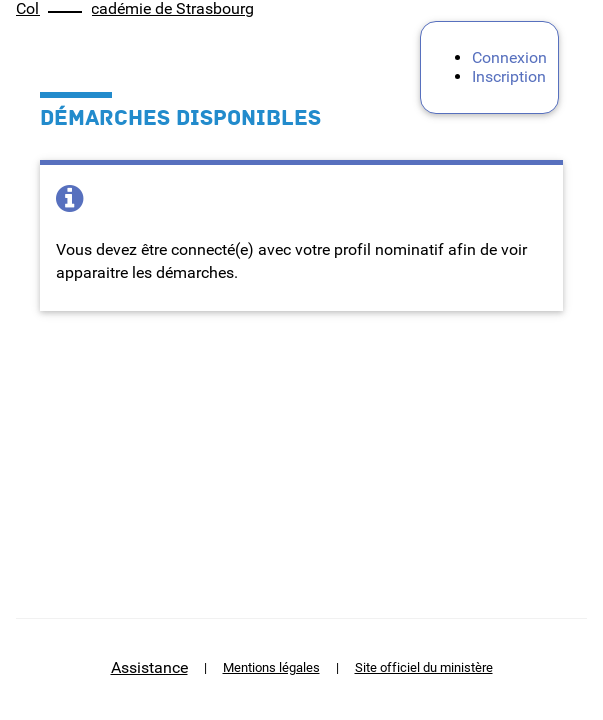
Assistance (149, 667)
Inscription (509, 76)
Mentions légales (271, 667)
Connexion (509, 57)
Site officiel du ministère (424, 667)
